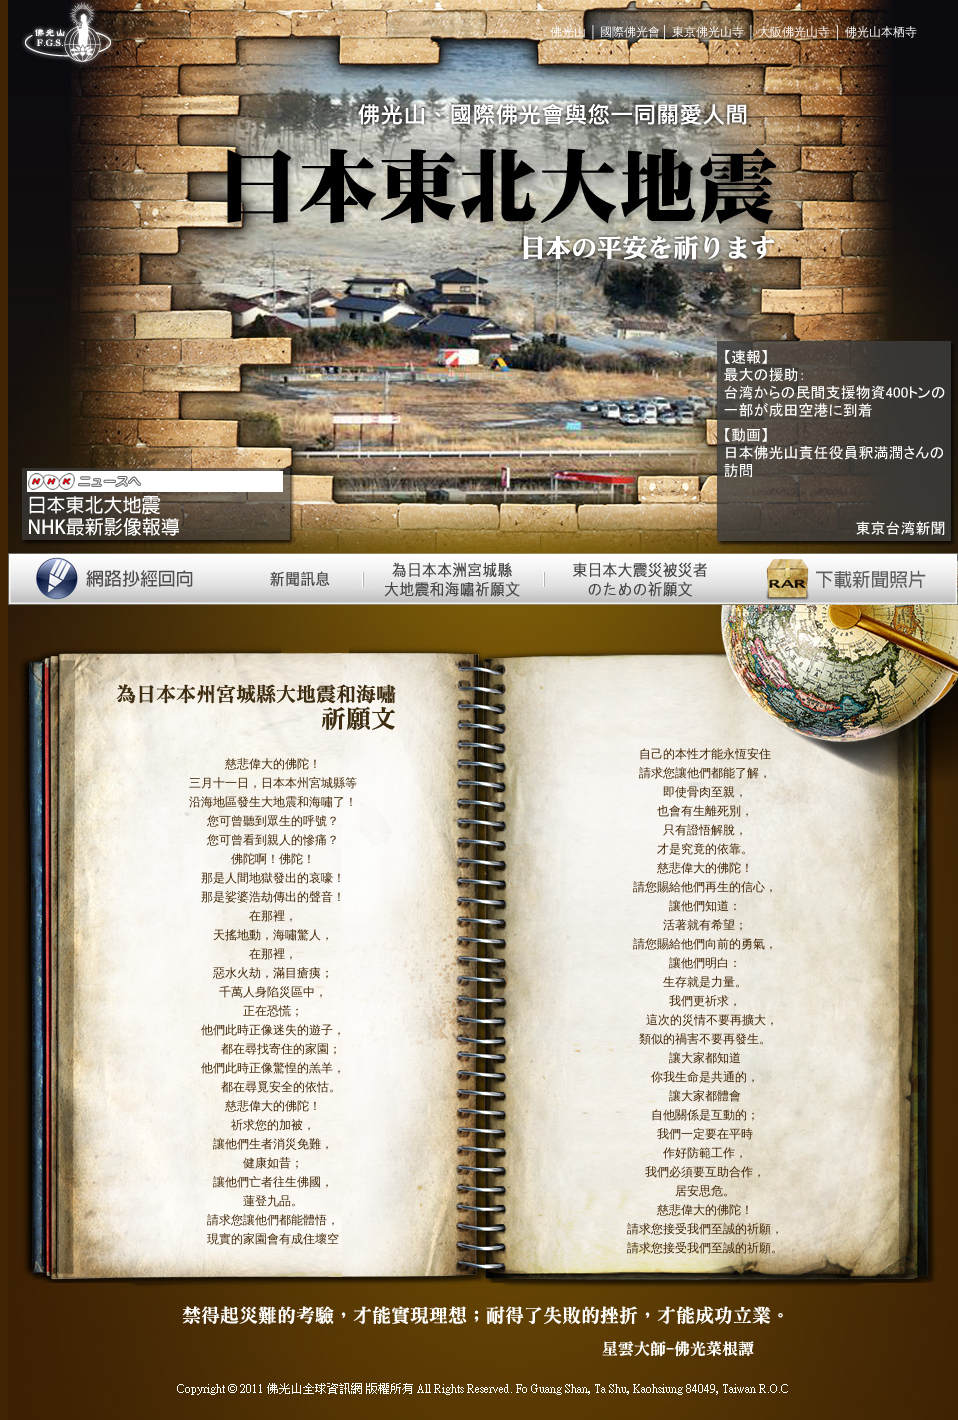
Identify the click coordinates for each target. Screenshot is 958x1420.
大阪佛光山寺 (794, 32)
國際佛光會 (630, 32)
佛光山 (569, 32)
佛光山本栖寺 (881, 32)
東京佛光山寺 (708, 32)
